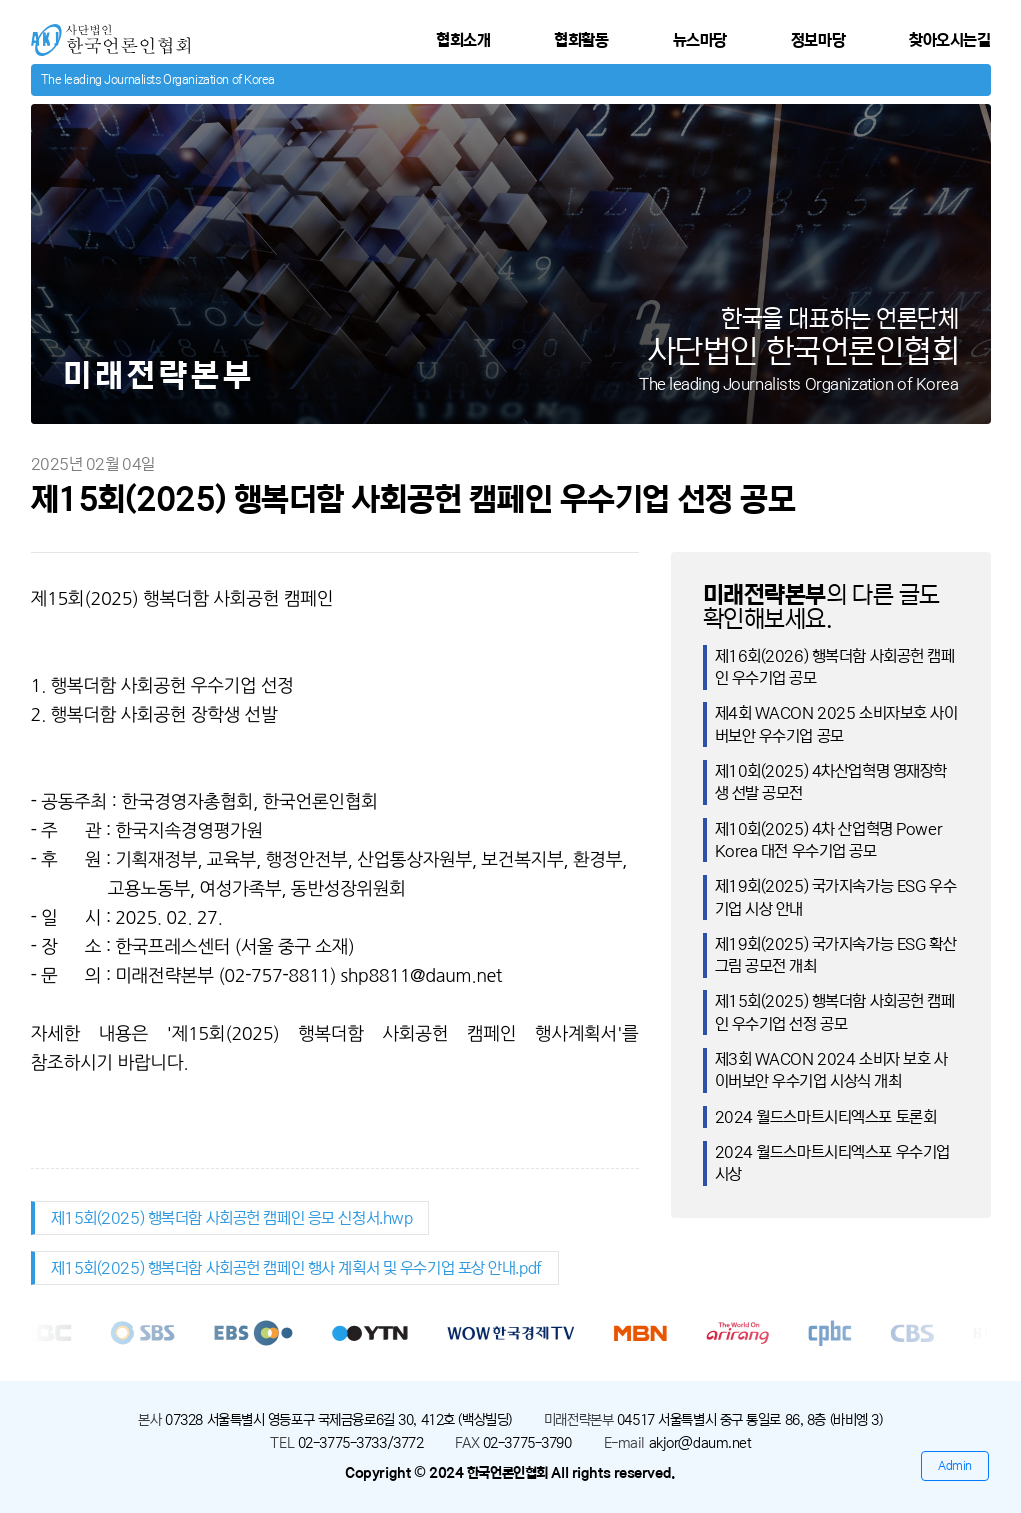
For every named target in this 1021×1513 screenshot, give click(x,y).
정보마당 (818, 40)
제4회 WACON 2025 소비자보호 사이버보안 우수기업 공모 (836, 724)
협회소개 (463, 40)
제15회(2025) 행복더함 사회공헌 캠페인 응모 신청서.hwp (232, 1218)
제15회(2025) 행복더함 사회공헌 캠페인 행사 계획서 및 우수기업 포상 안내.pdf (296, 1268)
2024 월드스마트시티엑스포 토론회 (826, 1117)
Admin (955, 1465)
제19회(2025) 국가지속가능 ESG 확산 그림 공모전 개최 (836, 955)
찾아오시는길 (949, 40)
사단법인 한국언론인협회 (107, 32)
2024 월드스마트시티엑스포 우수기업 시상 (832, 1163)
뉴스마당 (700, 40)
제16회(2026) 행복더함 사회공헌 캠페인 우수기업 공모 (835, 667)
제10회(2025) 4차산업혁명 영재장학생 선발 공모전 (831, 782)
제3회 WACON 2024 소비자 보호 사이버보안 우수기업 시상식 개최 (831, 1070)
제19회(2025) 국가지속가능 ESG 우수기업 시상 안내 (836, 897)
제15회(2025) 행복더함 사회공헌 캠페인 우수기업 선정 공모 (835, 1012)
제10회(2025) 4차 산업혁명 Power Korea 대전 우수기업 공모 (829, 840)
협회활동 (581, 40)
